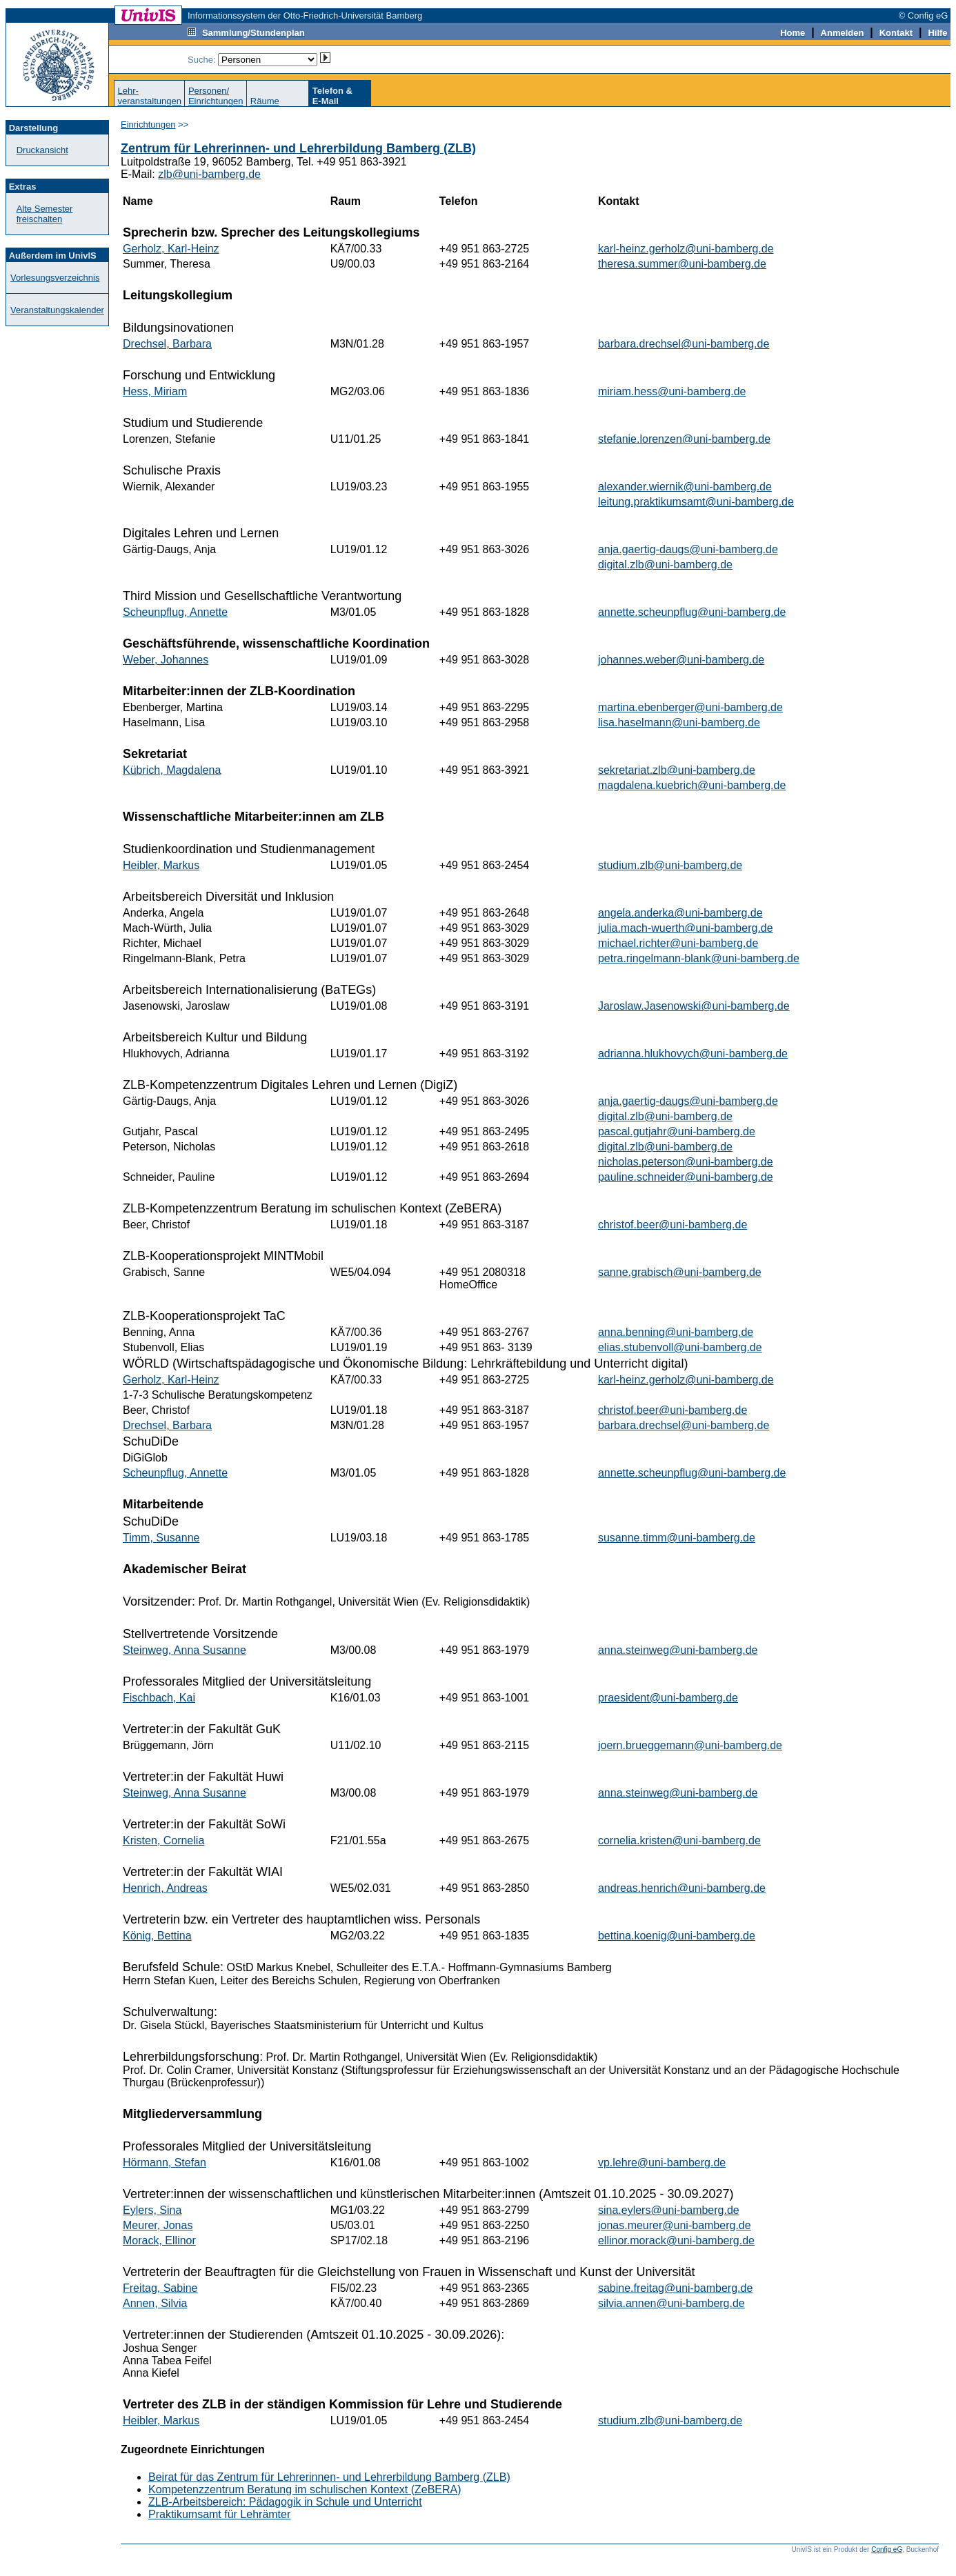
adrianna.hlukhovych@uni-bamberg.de (693, 1053)
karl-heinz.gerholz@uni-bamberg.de (686, 248)
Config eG (886, 2549)
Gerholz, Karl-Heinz (171, 248)
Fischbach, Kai (159, 1698)
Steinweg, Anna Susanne (184, 1650)
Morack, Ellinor (159, 2240)
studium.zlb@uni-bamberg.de (670, 865)
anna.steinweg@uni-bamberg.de (678, 1650)
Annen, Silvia (155, 2303)
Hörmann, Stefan (164, 2162)
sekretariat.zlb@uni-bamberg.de (676, 770)
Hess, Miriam (155, 391)
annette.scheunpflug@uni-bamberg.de (692, 612)
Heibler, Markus (161, 865)
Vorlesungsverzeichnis (54, 277)
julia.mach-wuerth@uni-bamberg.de (685, 928)
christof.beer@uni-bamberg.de (672, 1224)
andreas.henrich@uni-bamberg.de (682, 1888)
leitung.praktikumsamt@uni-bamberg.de (696, 502)
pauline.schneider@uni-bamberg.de (685, 1177)
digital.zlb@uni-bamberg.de (665, 564)
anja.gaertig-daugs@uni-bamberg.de (688, 549)
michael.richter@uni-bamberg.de (678, 943)
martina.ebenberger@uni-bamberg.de (690, 707)
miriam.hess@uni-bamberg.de (672, 391)
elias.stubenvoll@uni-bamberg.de (680, 1347)
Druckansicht (42, 150)
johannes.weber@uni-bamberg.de (681, 660)
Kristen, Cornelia (163, 1840)
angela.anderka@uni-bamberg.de (680, 913)
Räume (264, 101)
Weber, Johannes (165, 660)
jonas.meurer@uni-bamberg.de (674, 2225)
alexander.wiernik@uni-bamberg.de (685, 486)
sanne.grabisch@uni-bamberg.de (679, 1272)
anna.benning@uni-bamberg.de (675, 1332)
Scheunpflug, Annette (175, 612)
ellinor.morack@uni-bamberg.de (676, 2240)
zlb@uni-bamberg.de (209, 174)
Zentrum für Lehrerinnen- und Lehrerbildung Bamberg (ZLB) (298, 148)
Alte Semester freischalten (45, 213)
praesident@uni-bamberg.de (668, 1698)
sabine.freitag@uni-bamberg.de (675, 2288)
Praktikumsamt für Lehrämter (219, 2514)
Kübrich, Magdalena (172, 770)
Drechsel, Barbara (167, 344)
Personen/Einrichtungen (215, 96)
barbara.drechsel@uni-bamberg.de (683, 344)
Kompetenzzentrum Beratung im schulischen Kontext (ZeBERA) (304, 2489)
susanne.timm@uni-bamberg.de (676, 1538)
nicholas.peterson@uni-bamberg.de (685, 1162)
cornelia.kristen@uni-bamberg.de (679, 1840)
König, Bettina (157, 1935)
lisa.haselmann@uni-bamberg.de (679, 722)
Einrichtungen (148, 124)
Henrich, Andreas (165, 1888)
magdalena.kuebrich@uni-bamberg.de (692, 785)
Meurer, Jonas (157, 2225)
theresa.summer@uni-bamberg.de (682, 264)
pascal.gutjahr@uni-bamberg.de (676, 1131)
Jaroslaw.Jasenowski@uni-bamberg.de (694, 1006)
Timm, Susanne (161, 1538)
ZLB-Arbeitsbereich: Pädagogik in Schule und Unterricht (285, 2502)
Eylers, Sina (152, 2210)
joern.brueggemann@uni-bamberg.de (690, 1745)
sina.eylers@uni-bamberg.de (668, 2210)
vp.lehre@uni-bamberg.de (662, 2162)
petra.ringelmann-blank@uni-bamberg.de (698, 958)
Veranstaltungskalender (57, 310)
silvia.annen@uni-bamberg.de (671, 2303)
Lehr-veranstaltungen (149, 96)
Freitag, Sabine (160, 2288)
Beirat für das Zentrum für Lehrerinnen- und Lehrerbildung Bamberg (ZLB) (329, 2477)
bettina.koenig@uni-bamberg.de (676, 1935)
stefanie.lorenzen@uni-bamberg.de (684, 439)
